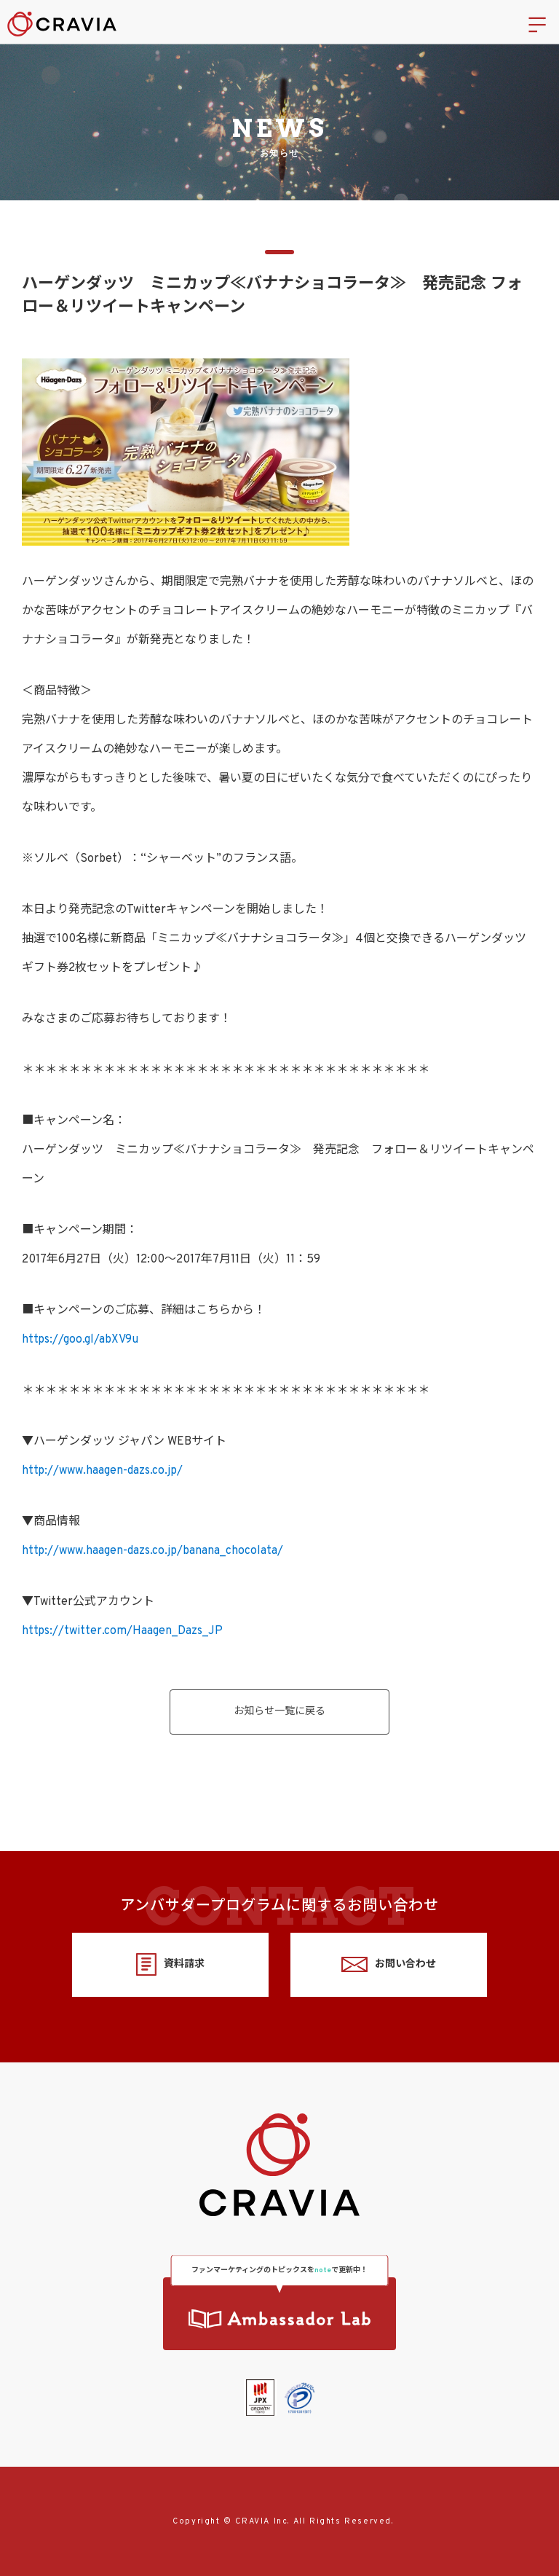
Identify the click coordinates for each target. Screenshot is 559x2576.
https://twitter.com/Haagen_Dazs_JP (122, 1631)
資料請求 (170, 1964)
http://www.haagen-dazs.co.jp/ (102, 1471)
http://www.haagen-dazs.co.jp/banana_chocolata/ (152, 1551)
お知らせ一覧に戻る (279, 1711)
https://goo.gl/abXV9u (80, 1339)
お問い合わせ (388, 1964)
